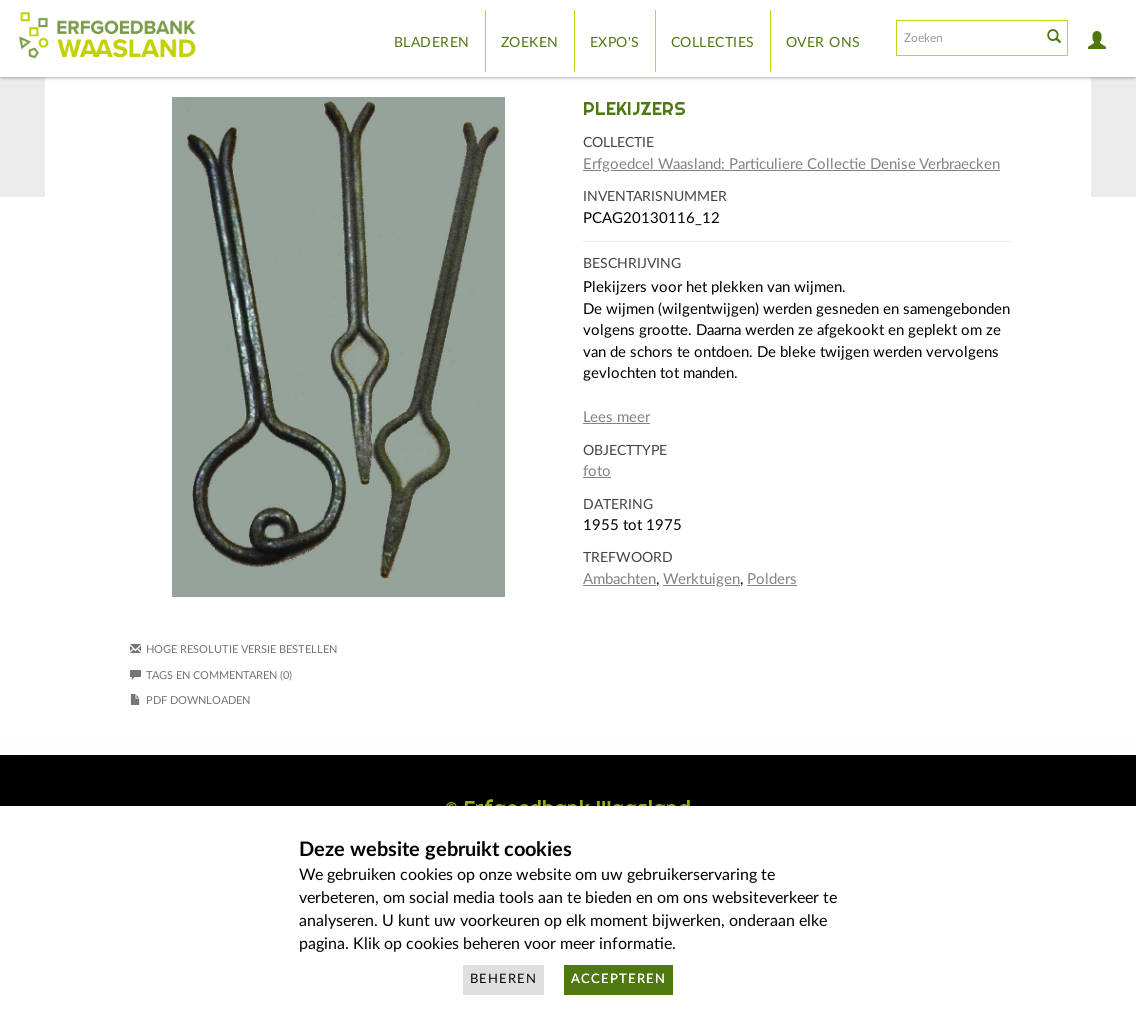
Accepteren (618, 979)
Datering (618, 505)
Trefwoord (628, 558)
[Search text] (967, 38)
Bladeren (432, 43)
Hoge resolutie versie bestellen (241, 649)
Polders (772, 579)
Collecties (713, 43)
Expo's (615, 43)
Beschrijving (632, 264)
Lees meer (616, 417)
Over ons (823, 43)
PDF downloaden (198, 700)
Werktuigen (701, 579)
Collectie (618, 143)
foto (597, 471)
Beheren (503, 979)
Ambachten (619, 579)
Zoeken (530, 43)
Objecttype (625, 451)
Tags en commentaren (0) (211, 675)
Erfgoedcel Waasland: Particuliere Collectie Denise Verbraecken (791, 164)
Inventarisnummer (655, 197)
